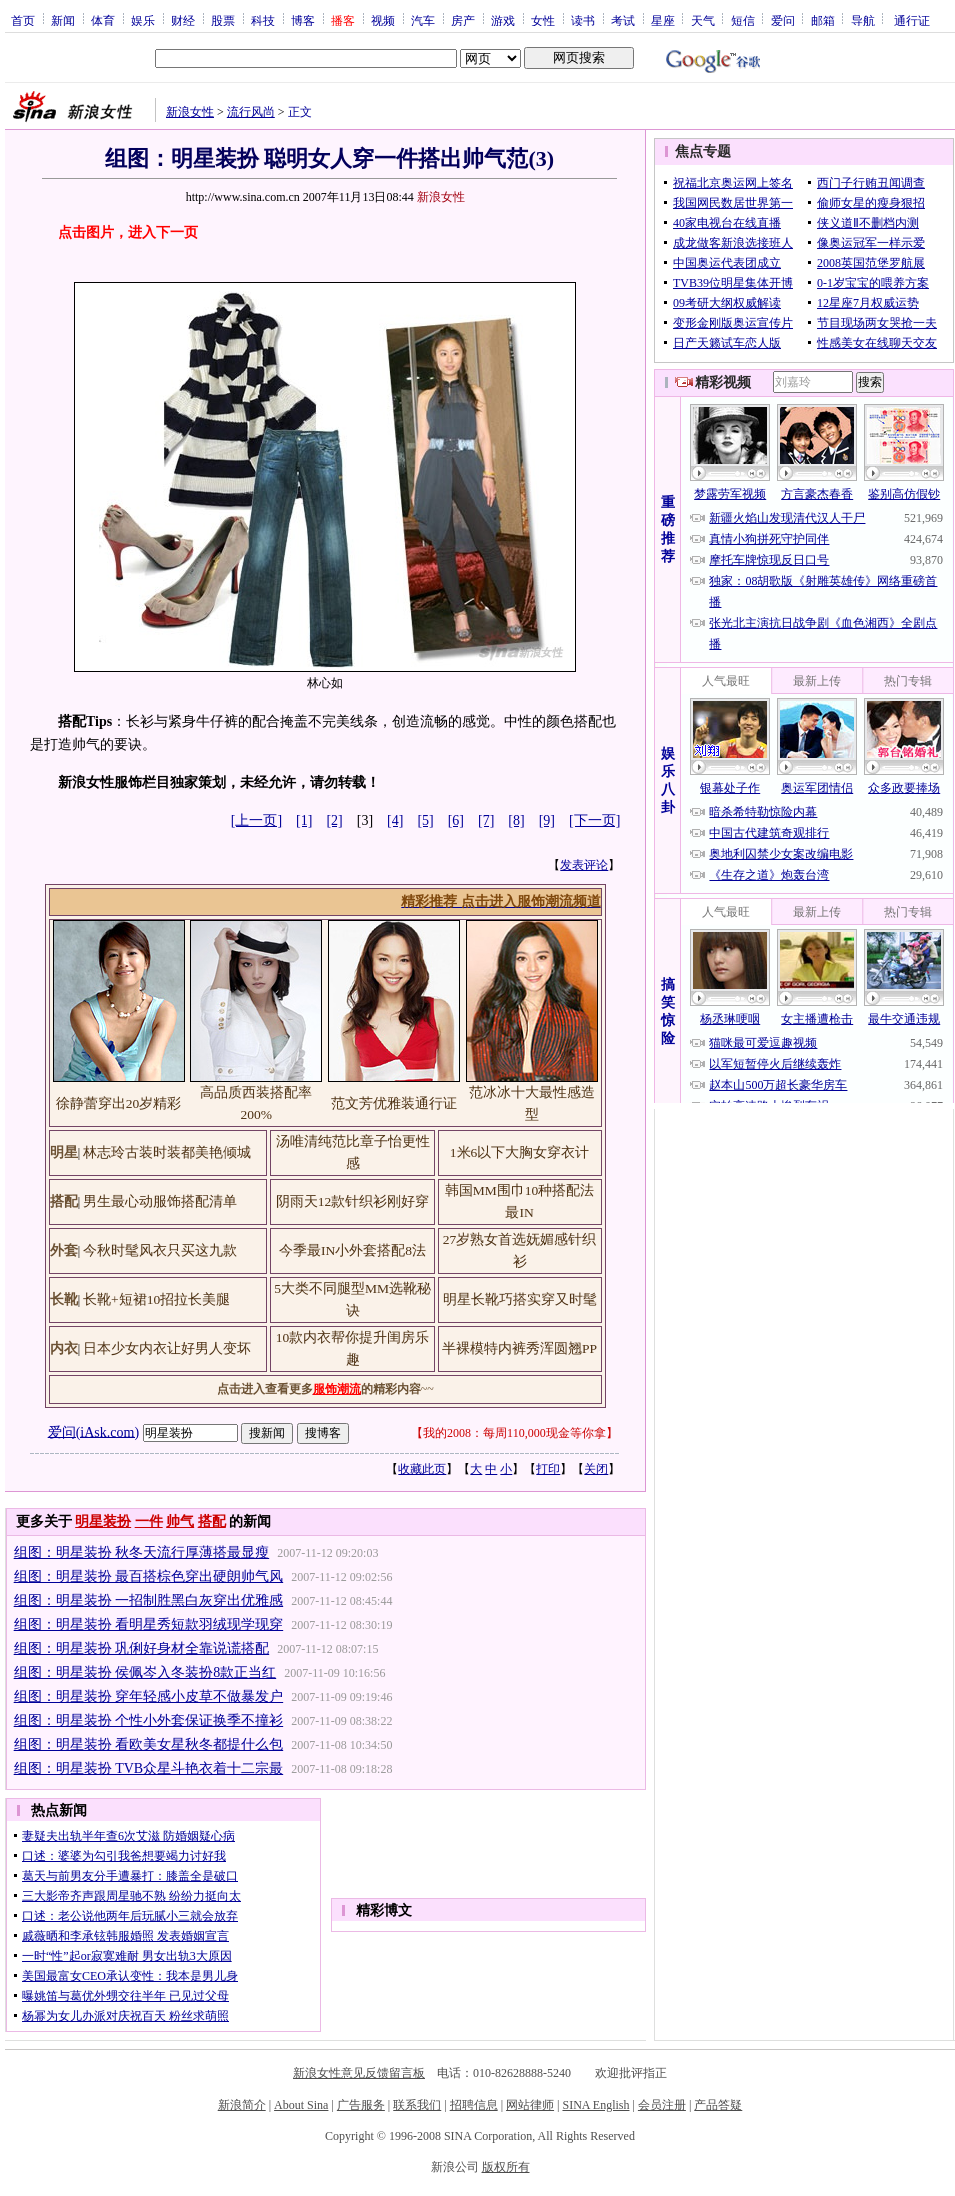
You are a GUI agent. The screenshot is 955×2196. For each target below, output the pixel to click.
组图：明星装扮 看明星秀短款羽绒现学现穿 (149, 1624)
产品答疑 (718, 2105)
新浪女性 (190, 112)
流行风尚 (251, 112)
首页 (23, 20)
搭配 (212, 1521)
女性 (543, 20)
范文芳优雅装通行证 (394, 1103)
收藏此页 (422, 1469)
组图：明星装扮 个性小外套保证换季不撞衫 (149, 1720)
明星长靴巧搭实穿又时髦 (520, 1299)
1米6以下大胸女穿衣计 (520, 1152)
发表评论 (584, 865)
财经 (183, 20)
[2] (334, 820)
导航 (863, 20)
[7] (486, 820)
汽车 (423, 20)
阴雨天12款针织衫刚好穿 (353, 1201)
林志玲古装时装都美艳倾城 (167, 1152)
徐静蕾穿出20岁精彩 (119, 1103)
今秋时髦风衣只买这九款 (160, 1250)
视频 (383, 20)
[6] (456, 820)
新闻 (63, 20)
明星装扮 (103, 1521)
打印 (548, 1469)
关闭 (596, 1469)
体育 (103, 20)
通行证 (912, 20)
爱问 (783, 20)
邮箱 (823, 20)
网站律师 (530, 2105)
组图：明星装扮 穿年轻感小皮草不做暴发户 (149, 1696)
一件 (149, 1521)
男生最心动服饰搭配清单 (160, 1201)
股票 (223, 20)
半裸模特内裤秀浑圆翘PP (519, 1348)
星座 (663, 20)
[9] (547, 820)
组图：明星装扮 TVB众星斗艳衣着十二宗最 (149, 1768)
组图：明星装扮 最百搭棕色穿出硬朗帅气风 (149, 1576)
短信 (743, 20)
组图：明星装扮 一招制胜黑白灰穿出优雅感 (149, 1600)
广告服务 (361, 2105)
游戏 (503, 20)
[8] (516, 820)
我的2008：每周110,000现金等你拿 (514, 1433)
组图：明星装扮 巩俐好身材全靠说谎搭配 (142, 1648)
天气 (703, 20)
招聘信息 (474, 2105)
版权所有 (506, 2167)
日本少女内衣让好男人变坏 (167, 1348)
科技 (263, 20)
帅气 (180, 1521)
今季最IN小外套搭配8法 (352, 1250)
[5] (425, 820)
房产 (463, 20)
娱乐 (143, 20)
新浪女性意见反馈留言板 (359, 2073)
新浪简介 (242, 2105)
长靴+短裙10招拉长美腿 (156, 1299)
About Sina (301, 2105)
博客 (303, 20)
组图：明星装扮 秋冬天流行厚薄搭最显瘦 (142, 1552)
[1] (304, 820)
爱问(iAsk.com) (93, 1431)
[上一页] (256, 820)
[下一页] (594, 820)
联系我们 (417, 2105)
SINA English (595, 2105)
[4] (395, 820)
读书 (583, 20)
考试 (623, 20)
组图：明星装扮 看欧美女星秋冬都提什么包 (149, 1744)
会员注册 (662, 2105)
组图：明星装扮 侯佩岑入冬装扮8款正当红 (145, 1672)
